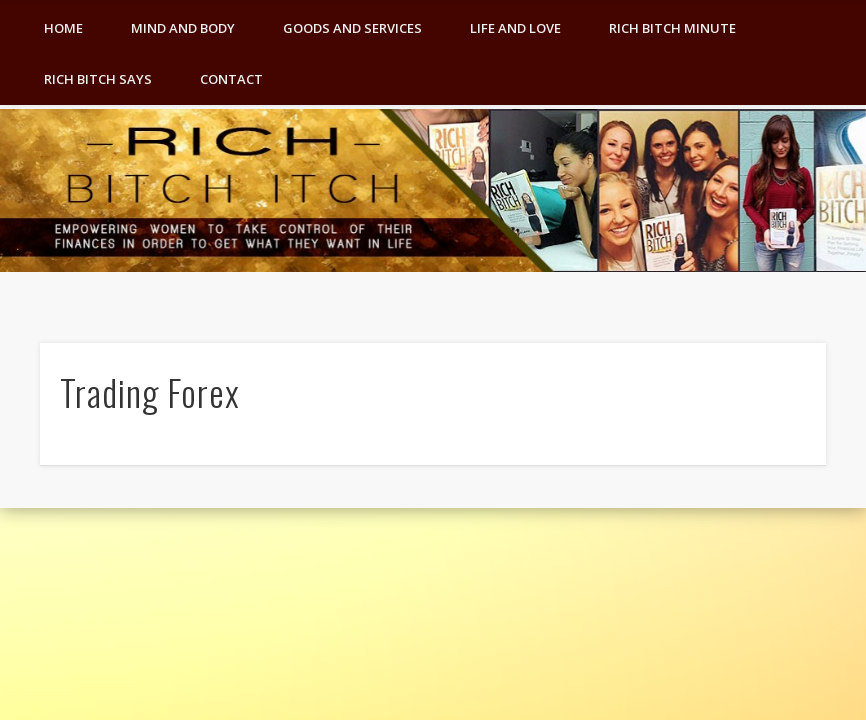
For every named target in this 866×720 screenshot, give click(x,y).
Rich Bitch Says (98, 79)
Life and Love (515, 28)
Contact (231, 79)
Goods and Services (352, 28)
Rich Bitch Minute (672, 28)
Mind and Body (183, 28)
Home (63, 28)
